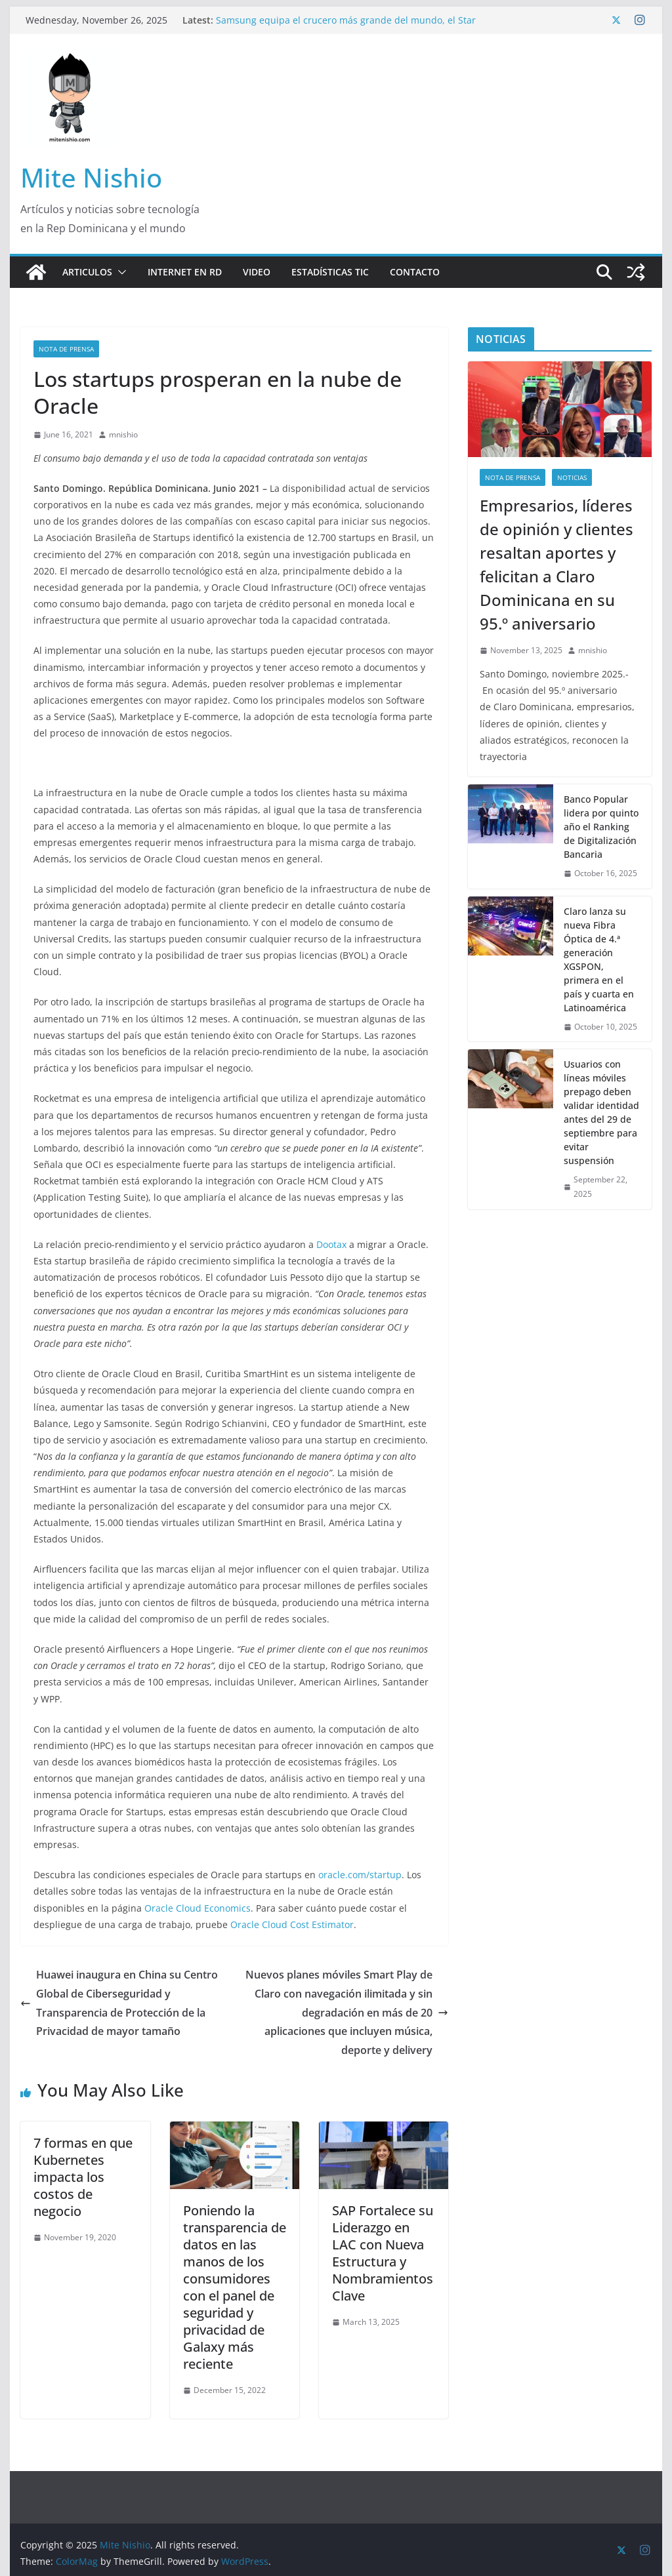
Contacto (415, 272)
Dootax (331, 1244)
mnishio (123, 434)
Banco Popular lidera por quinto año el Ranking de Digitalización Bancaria (601, 826)
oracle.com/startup (360, 1874)
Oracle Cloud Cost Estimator (292, 1924)
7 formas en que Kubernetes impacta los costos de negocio (83, 2177)
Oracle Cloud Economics (197, 1908)
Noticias (572, 477)
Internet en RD (185, 272)
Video (256, 272)
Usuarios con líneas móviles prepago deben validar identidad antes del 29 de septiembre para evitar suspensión (601, 1112)
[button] (119, 272)
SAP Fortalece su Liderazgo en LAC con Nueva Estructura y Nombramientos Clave (382, 2253)
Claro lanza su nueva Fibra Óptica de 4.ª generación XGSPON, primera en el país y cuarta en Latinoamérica (599, 959)
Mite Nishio (91, 177)
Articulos (87, 272)
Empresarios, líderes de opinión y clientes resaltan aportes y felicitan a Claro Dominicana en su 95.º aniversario (556, 564)
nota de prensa (66, 348)
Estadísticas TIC (330, 272)
